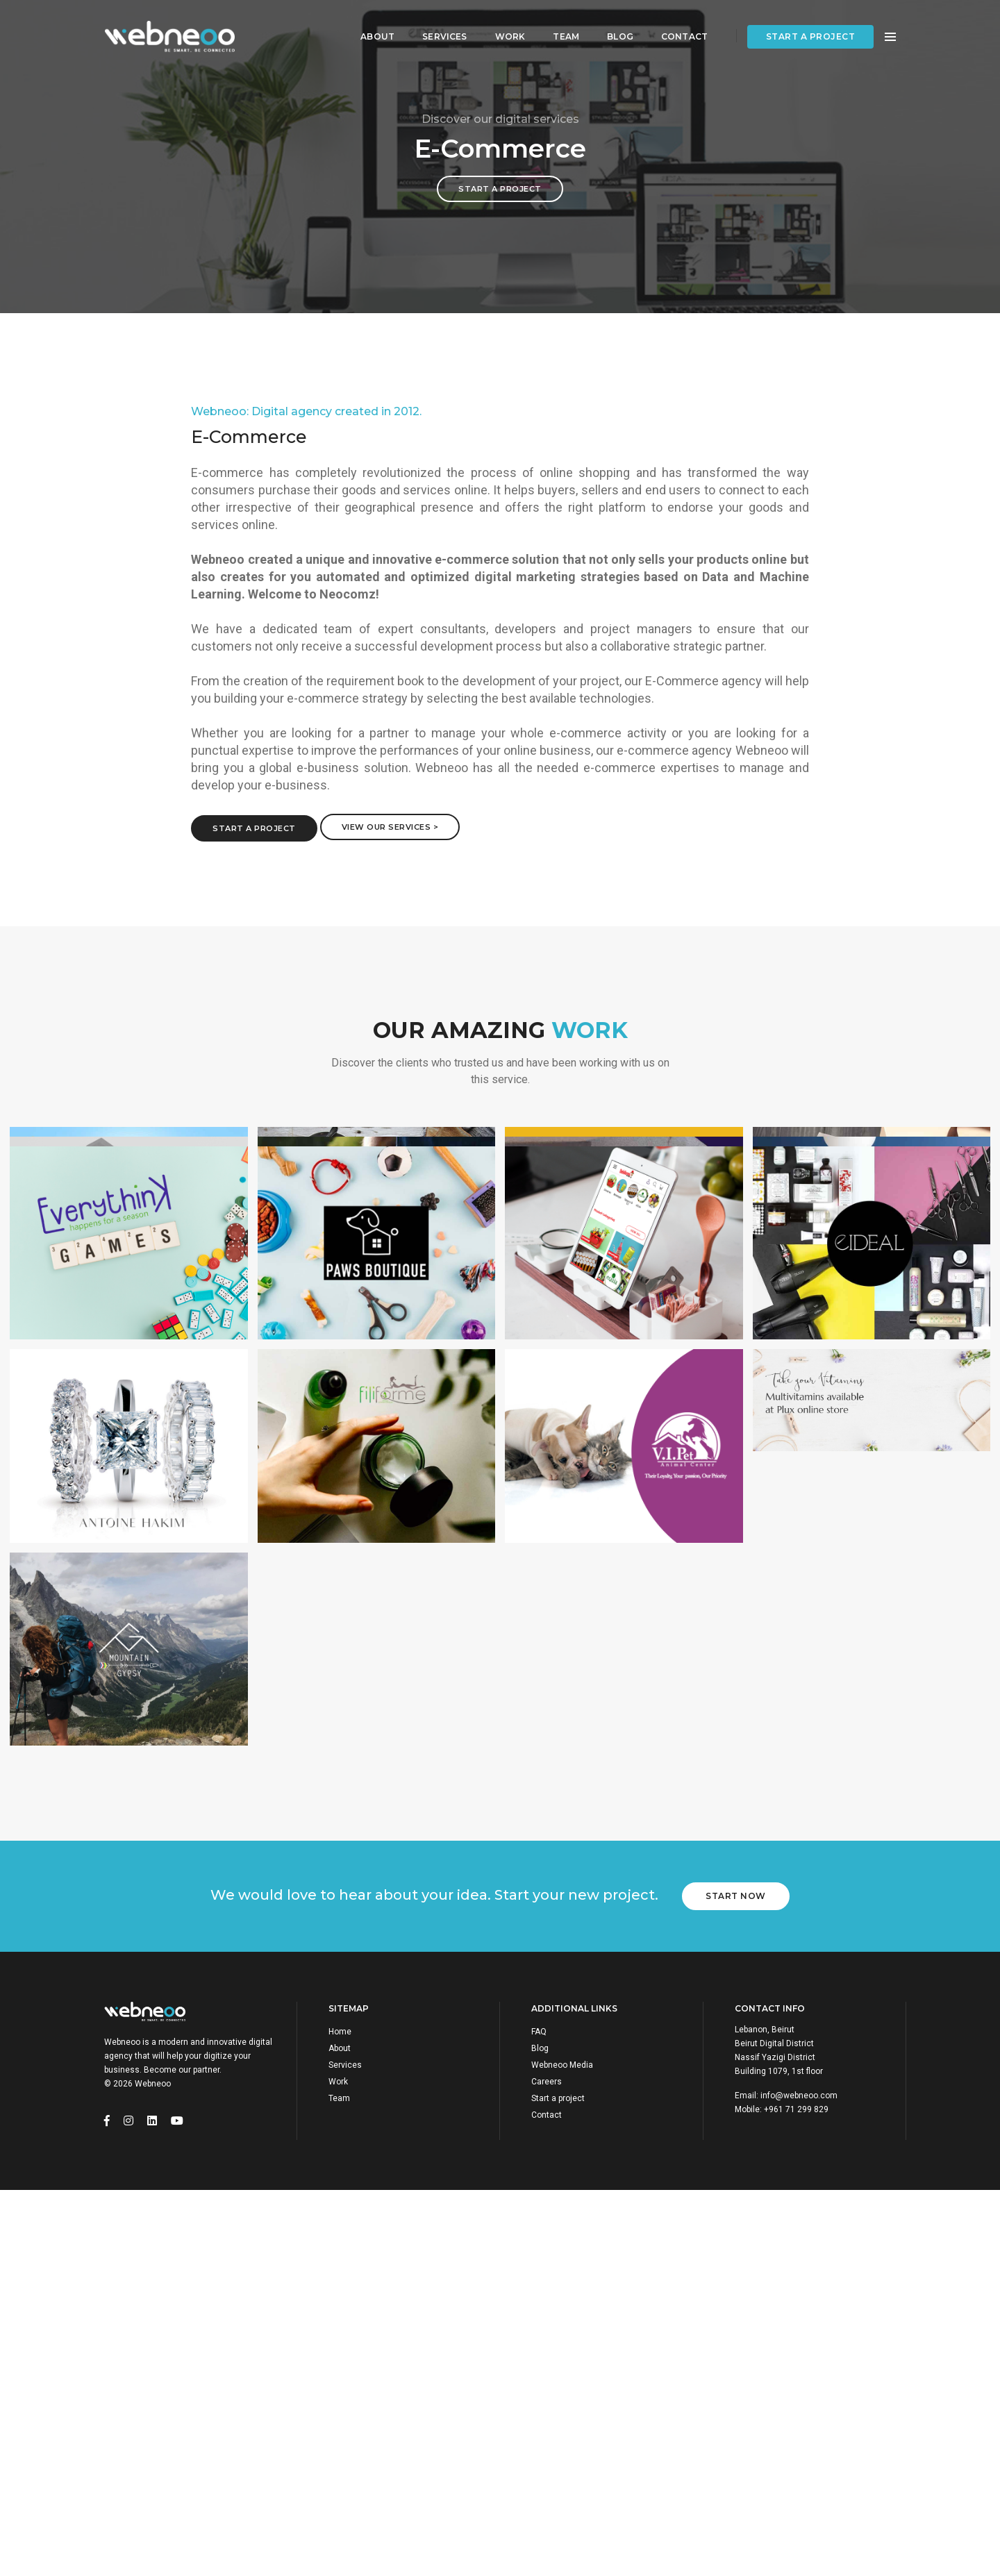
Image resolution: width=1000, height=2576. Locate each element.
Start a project (811, 25)
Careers (546, 2081)
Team (560, 24)
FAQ (539, 2031)
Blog (614, 24)
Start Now (736, 1896)
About (371, 24)
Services (438, 24)
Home (339, 2031)
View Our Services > (390, 827)
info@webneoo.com (799, 2095)
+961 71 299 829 (796, 2109)
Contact (677, 24)
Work (503, 24)
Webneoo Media (562, 2065)
